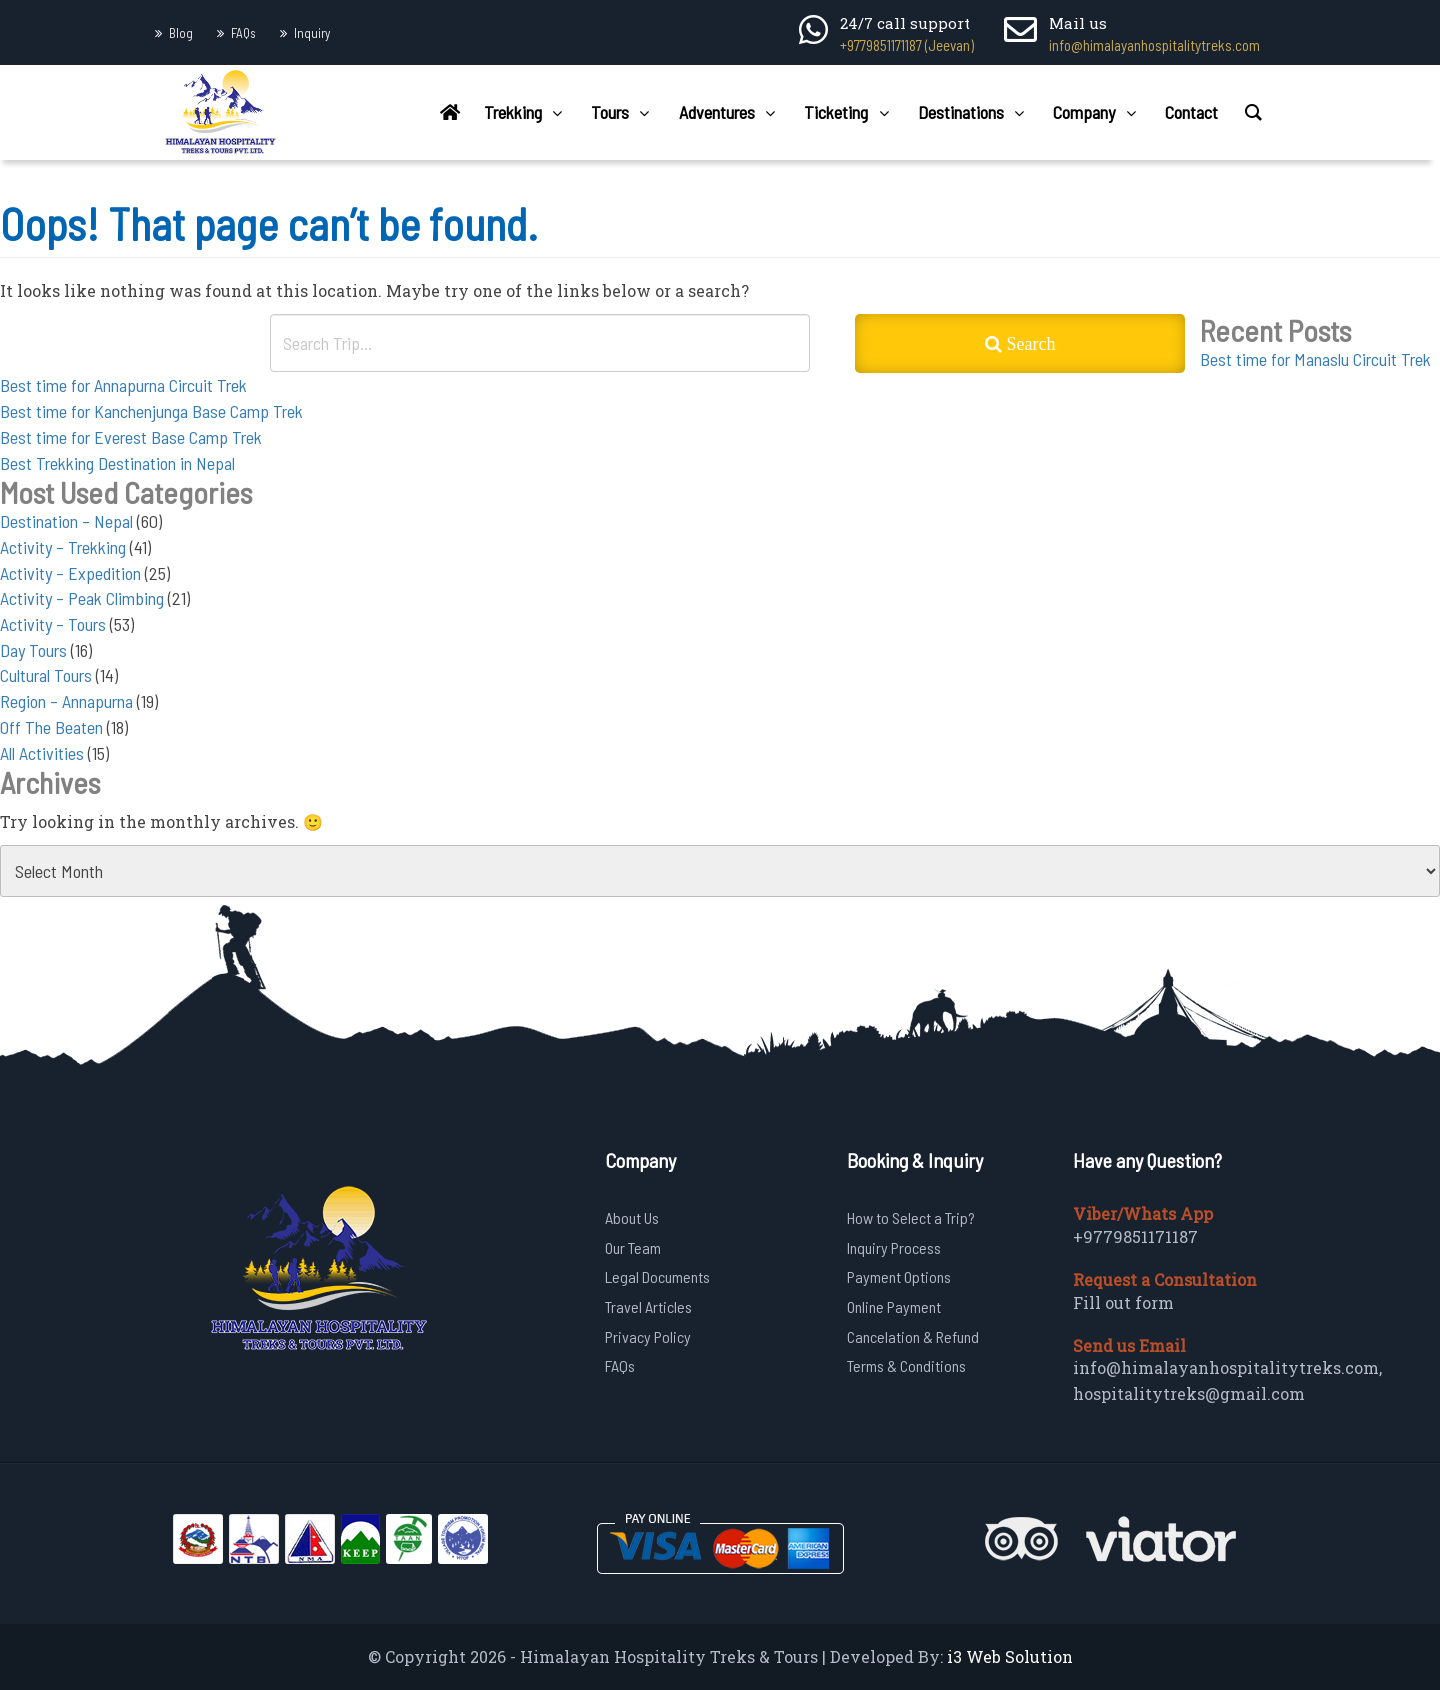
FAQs (243, 33)
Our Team (633, 1247)
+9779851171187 (1135, 1236)
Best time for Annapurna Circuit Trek (123, 385)
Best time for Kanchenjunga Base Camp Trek (151, 411)
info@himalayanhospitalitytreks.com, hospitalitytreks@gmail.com (1227, 1380)
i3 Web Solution (1010, 1656)
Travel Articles (648, 1306)
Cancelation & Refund (913, 1336)
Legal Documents (657, 1276)
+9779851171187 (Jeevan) (907, 45)
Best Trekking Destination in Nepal (117, 463)
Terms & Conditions (906, 1365)
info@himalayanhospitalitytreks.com (1154, 45)
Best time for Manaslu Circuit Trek (1315, 359)
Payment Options (899, 1276)
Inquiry (312, 33)
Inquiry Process (894, 1247)
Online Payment (894, 1306)
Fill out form (1123, 1302)
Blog (181, 33)
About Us (632, 1217)
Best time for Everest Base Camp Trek (131, 437)
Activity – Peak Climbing (82, 598)
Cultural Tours (46, 675)
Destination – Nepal (66, 521)
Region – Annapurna (66, 701)
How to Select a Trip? (911, 1217)
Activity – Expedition (70, 573)
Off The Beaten (51, 727)
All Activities (42, 753)
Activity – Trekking (63, 547)
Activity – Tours (53, 624)
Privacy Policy (648, 1336)
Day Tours (33, 650)
